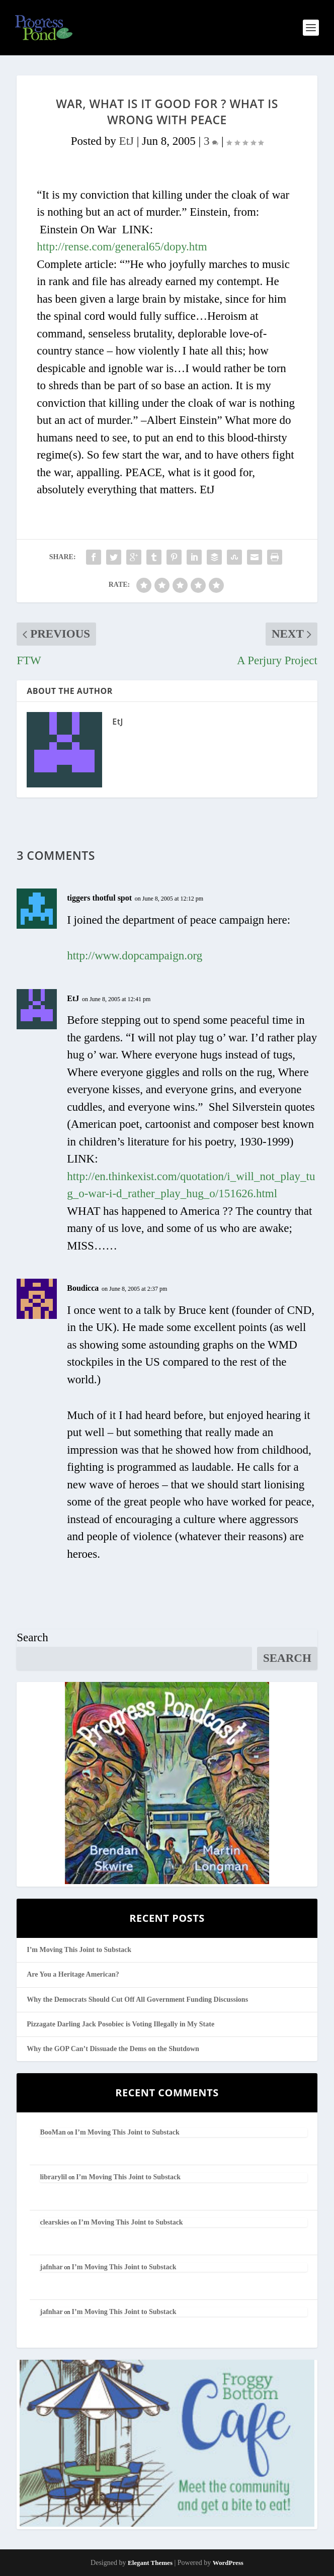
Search (32, 1637)
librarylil (53, 2177)
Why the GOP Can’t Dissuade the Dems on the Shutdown (113, 2049)
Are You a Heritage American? (73, 1974)
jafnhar (51, 2267)
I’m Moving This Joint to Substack (79, 1949)
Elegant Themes (150, 2562)
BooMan (52, 2132)
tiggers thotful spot (99, 898)
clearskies (54, 2222)
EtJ (126, 141)
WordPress (228, 2562)
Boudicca (83, 1288)
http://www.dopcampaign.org (134, 955)
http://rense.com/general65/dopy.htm (122, 246)
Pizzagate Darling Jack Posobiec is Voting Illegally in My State (120, 2024)
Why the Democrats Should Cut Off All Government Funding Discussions (137, 1999)
